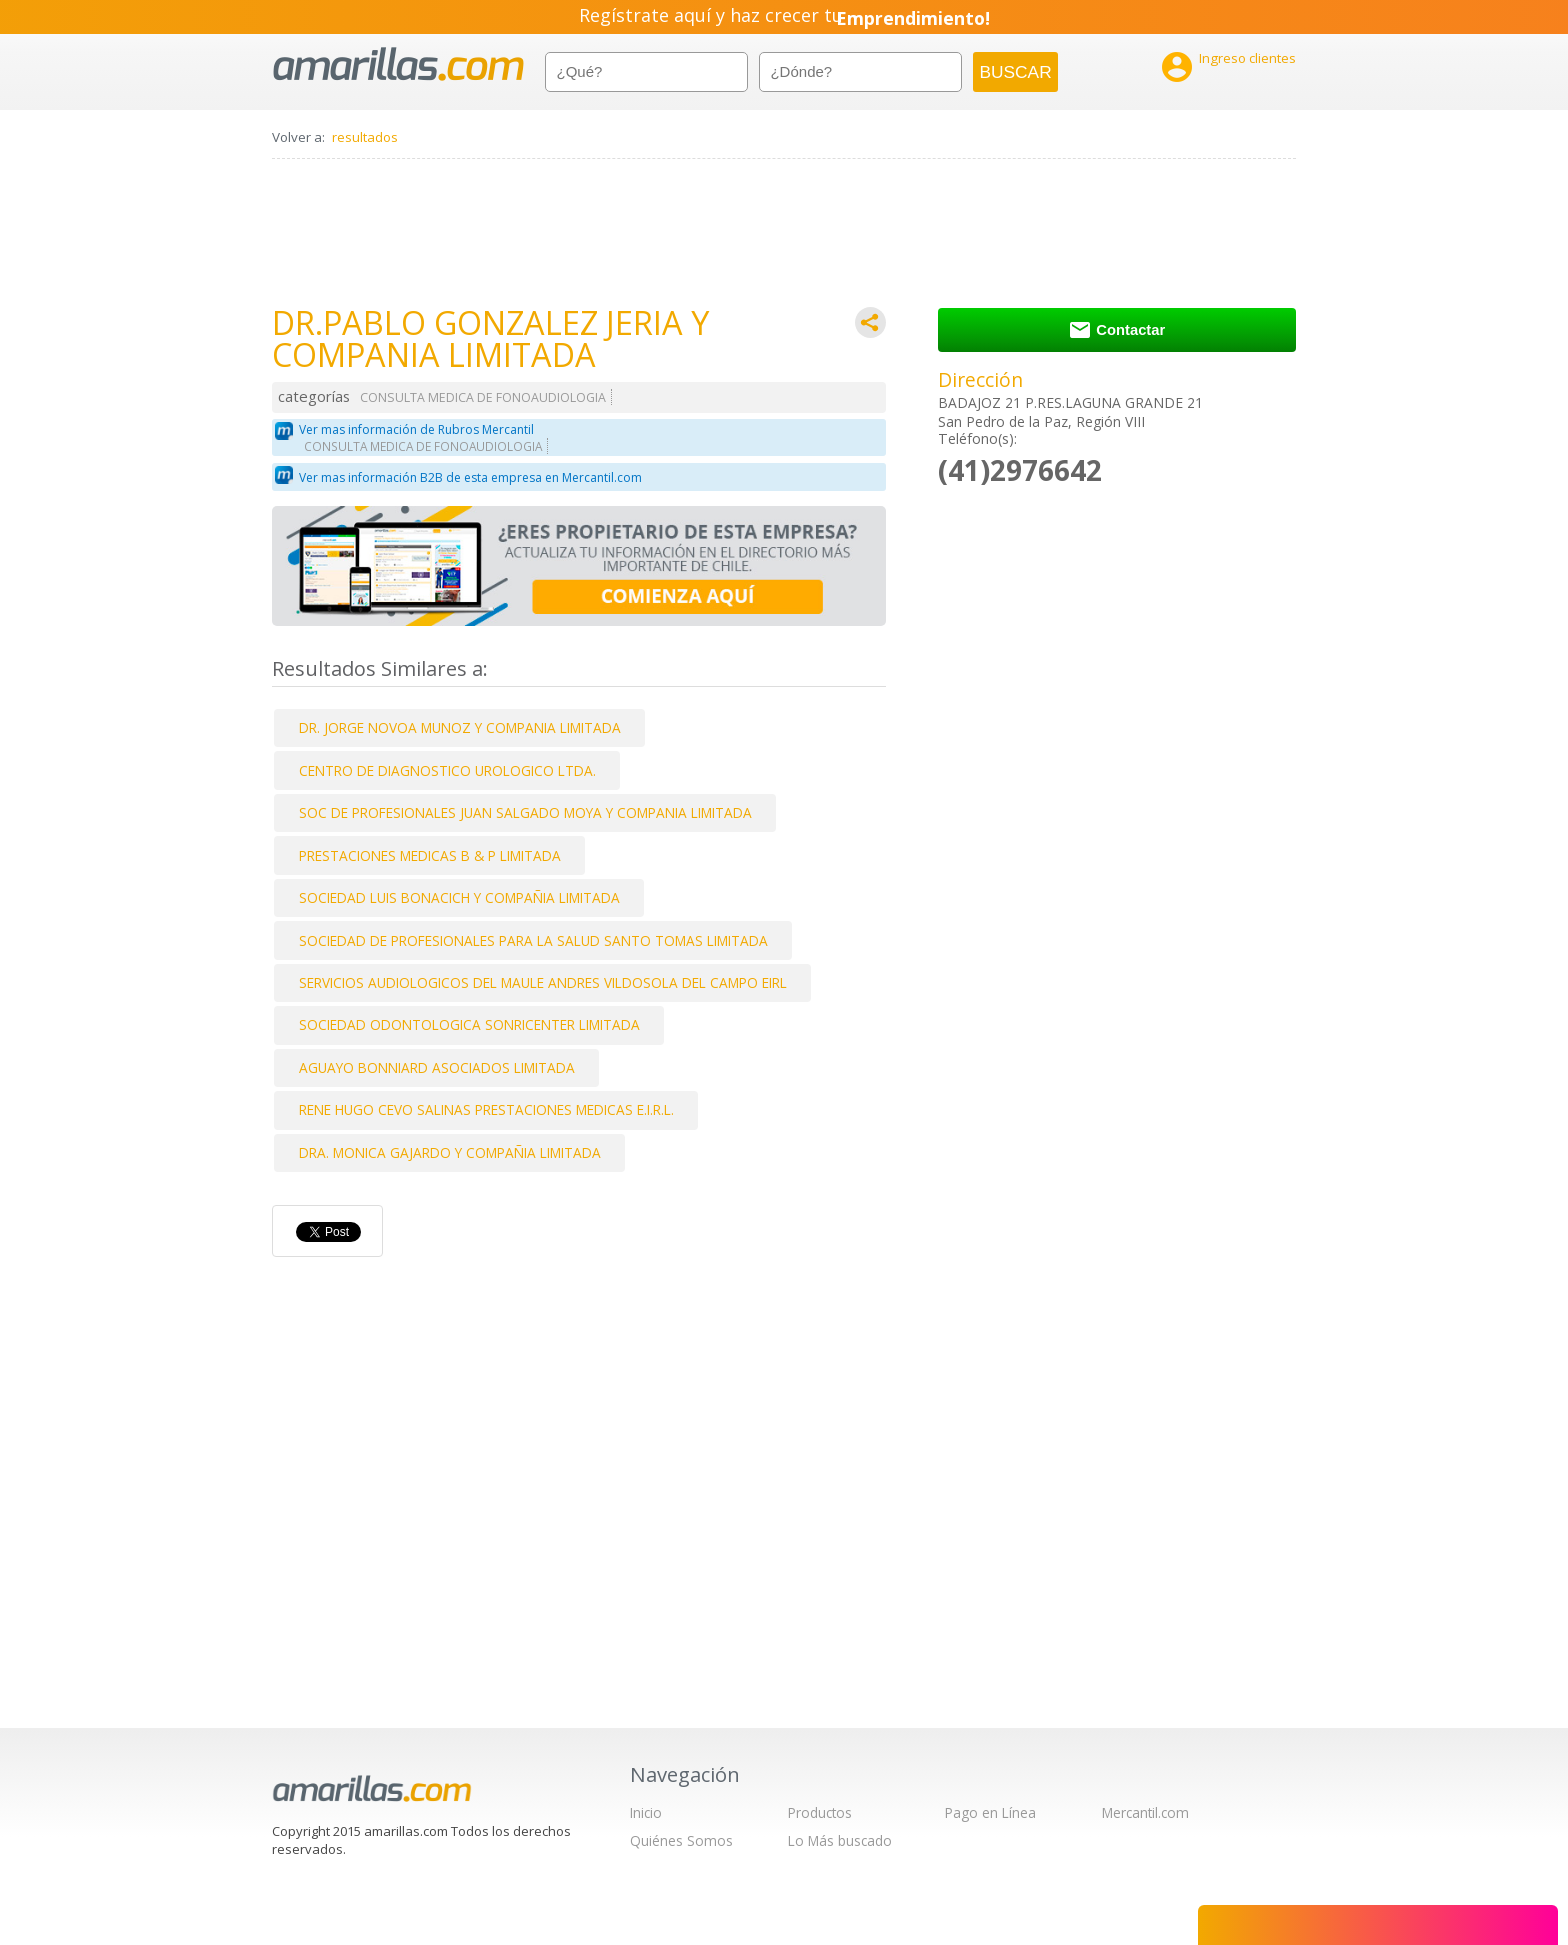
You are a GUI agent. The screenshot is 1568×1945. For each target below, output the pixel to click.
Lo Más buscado (840, 1840)
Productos (820, 1812)
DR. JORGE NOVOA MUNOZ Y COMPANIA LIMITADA (460, 727)
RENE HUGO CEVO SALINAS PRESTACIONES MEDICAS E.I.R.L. (486, 1109)
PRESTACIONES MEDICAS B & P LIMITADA (430, 855)
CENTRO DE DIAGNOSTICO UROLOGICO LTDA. (447, 770)
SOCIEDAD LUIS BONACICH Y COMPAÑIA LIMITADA (459, 897)
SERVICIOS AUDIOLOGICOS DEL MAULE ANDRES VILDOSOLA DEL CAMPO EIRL (543, 982)
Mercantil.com (1145, 1812)
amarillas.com (398, 64)
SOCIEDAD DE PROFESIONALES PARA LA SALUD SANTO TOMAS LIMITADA (533, 940)
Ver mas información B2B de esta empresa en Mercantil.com (470, 477)
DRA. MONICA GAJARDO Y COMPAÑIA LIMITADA (450, 1152)
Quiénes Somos (681, 1840)
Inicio (646, 1812)
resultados (365, 137)
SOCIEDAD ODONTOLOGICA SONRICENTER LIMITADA (469, 1024)
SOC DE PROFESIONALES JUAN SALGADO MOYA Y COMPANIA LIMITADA (525, 812)
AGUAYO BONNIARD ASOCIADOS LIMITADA (437, 1067)
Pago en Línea (990, 1812)
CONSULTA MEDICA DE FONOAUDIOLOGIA (483, 397)
